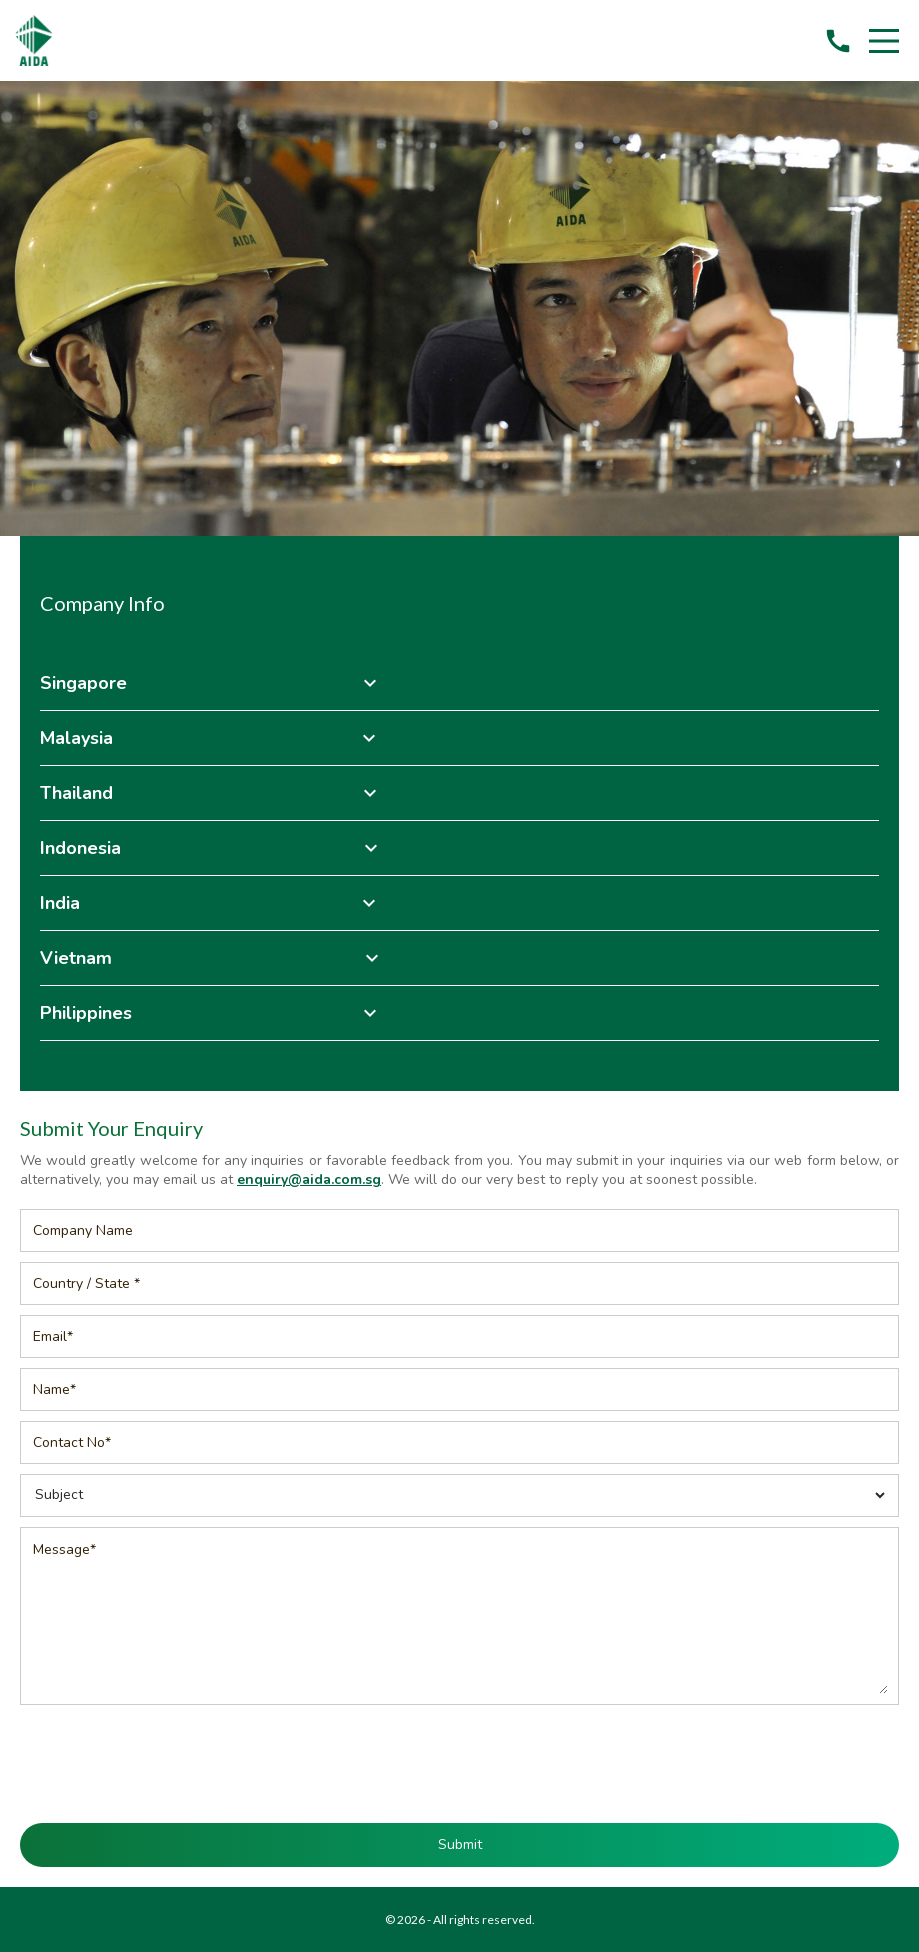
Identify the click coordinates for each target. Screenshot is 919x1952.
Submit (460, 1844)
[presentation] (460, 1754)
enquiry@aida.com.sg (309, 1179)
